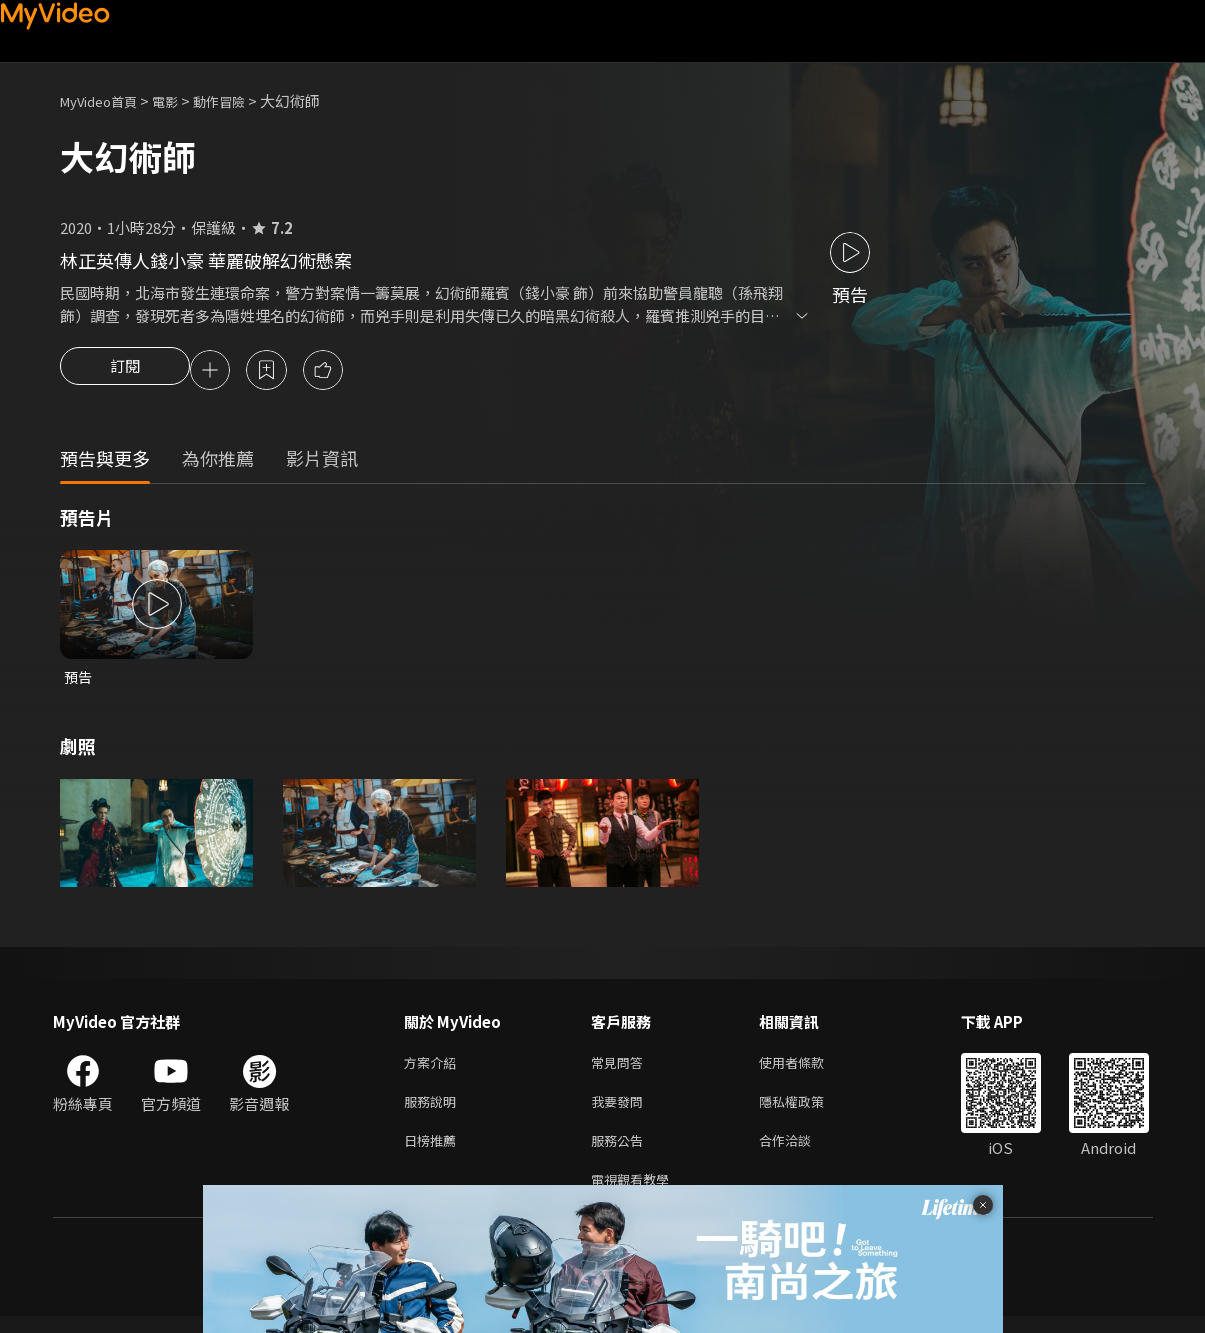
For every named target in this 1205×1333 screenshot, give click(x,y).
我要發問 (621, 1110)
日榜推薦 (434, 1152)
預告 (79, 680)
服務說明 (434, 1110)
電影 (181, 100)
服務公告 (621, 1152)
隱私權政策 (808, 1110)
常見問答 (621, 1068)
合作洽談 (801, 1152)
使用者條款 (808, 1068)
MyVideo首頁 (105, 100)
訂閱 (125, 372)
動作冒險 (241, 100)
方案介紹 (434, 1068)
